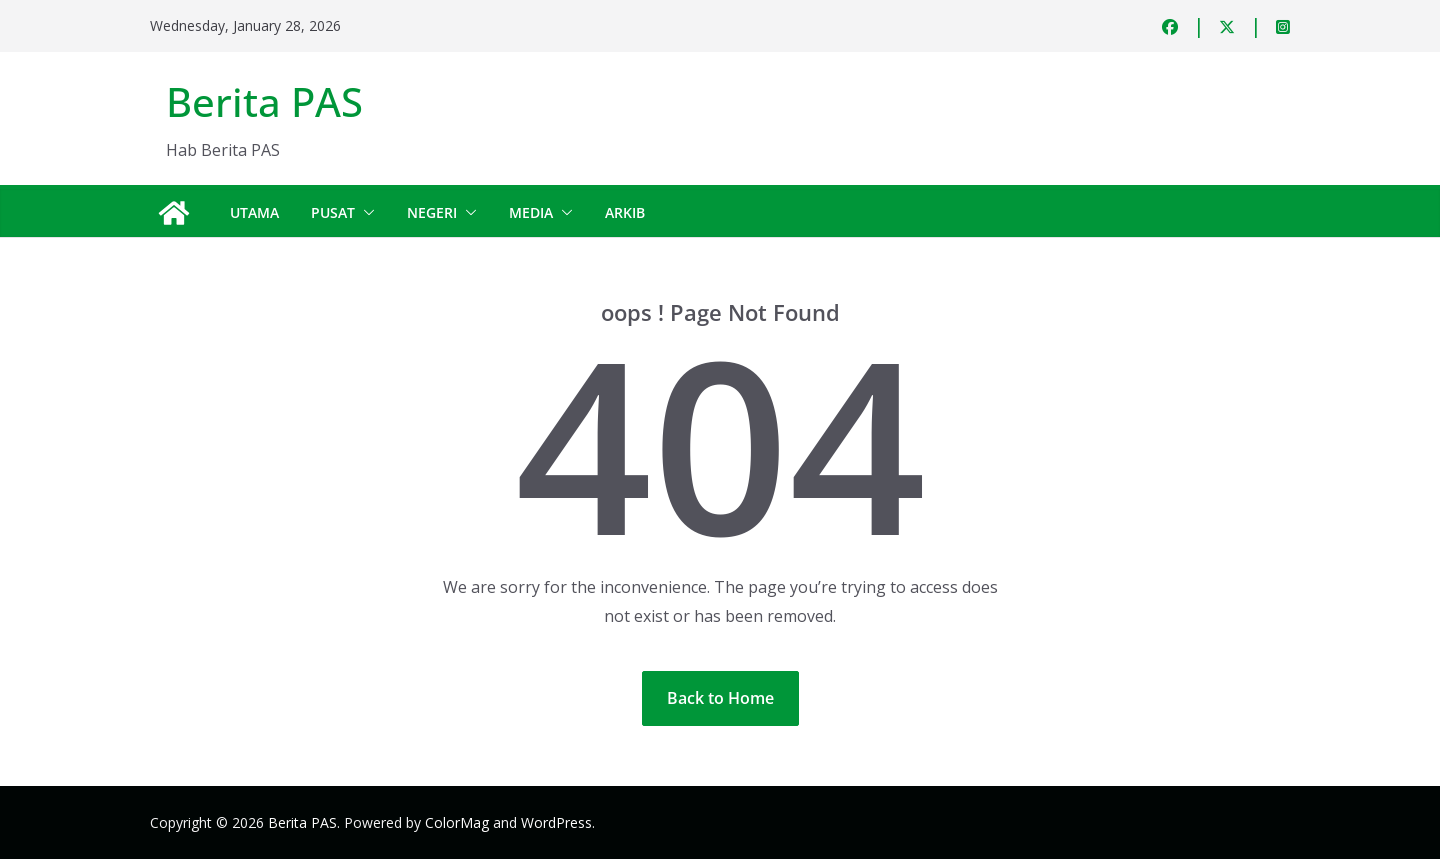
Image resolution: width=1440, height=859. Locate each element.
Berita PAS (264, 101)
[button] (365, 213)
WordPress (556, 822)
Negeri (432, 212)
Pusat (333, 212)
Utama (254, 212)
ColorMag (457, 822)
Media (531, 212)
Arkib (625, 212)
